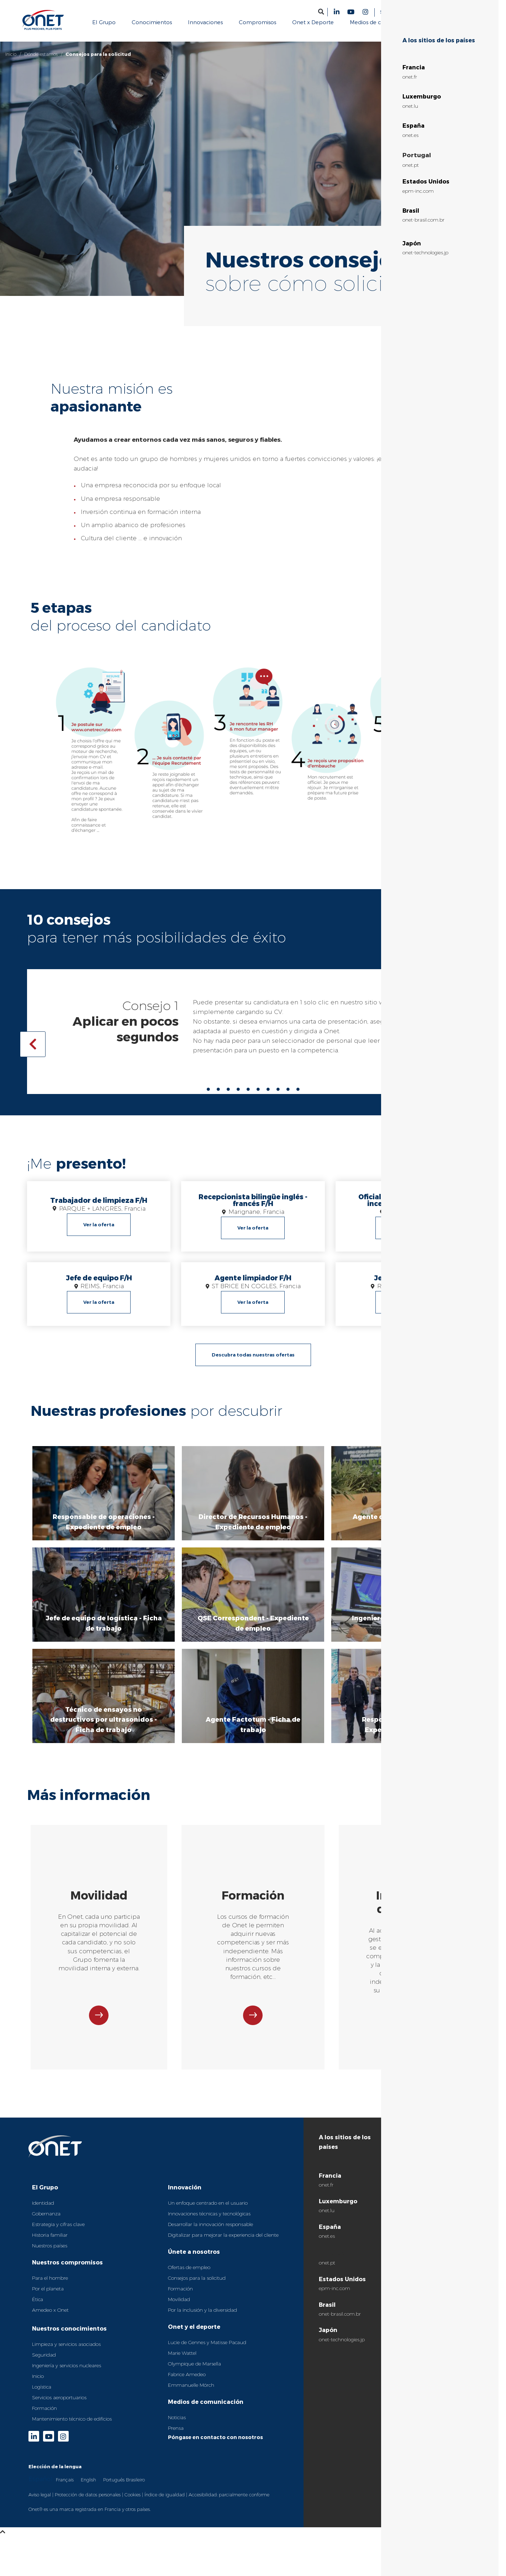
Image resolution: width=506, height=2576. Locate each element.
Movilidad (179, 2308)
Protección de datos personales (88, 2503)
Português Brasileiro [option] (124, 2488)
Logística (41, 2395)
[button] (321, 11)
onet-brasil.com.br (340, 2322)
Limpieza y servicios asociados (66, 2352)
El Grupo (45, 2196)
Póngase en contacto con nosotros (215, 2446)
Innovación (184, 2196)
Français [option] (65, 2488)
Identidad (43, 2211)
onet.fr (326, 2193)
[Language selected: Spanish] (459, 11)
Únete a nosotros (194, 2260)
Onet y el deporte (194, 2335)
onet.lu (326, 2219)
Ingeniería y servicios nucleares (66, 2374)
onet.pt (327, 2271)
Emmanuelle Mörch (191, 2393)
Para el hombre (50, 2286)
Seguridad (44, 2363)
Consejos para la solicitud (197, 2286)
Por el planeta (48, 2297)
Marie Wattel (182, 2361)
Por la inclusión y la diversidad (202, 2318)
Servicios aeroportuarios (59, 2406)
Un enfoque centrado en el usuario (208, 2211)
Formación (44, 2416)
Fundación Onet (438, 2186)
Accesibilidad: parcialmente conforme (229, 2503)
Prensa (176, 2436)
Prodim (428, 2202)
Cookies (133, 2503)
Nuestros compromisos (67, 2270)
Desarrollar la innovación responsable (210, 2233)
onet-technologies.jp (342, 2348)
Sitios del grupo (397, 12)
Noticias (177, 2426)
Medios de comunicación (205, 2410)
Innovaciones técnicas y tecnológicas (209, 2222)
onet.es (327, 2244)
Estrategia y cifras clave (58, 2233)
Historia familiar (50, 2243)
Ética (37, 2308)
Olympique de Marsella (194, 2372)
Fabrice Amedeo (187, 2383)
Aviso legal (39, 2503)
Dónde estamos (41, 54)
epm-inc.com (334, 2297)
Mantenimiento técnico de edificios (72, 2427)
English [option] (88, 2488)
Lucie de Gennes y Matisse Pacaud (207, 2351)
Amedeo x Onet (50, 2318)
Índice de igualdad (164, 2503)
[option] (64, 2488)
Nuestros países (49, 2254)
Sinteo (427, 2218)
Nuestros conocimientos (69, 2336)
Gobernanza (46, 2222)
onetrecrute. (412, 1002)
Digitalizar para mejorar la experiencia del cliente (223, 2243)
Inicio (10, 54)
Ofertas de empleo (189, 2276)
